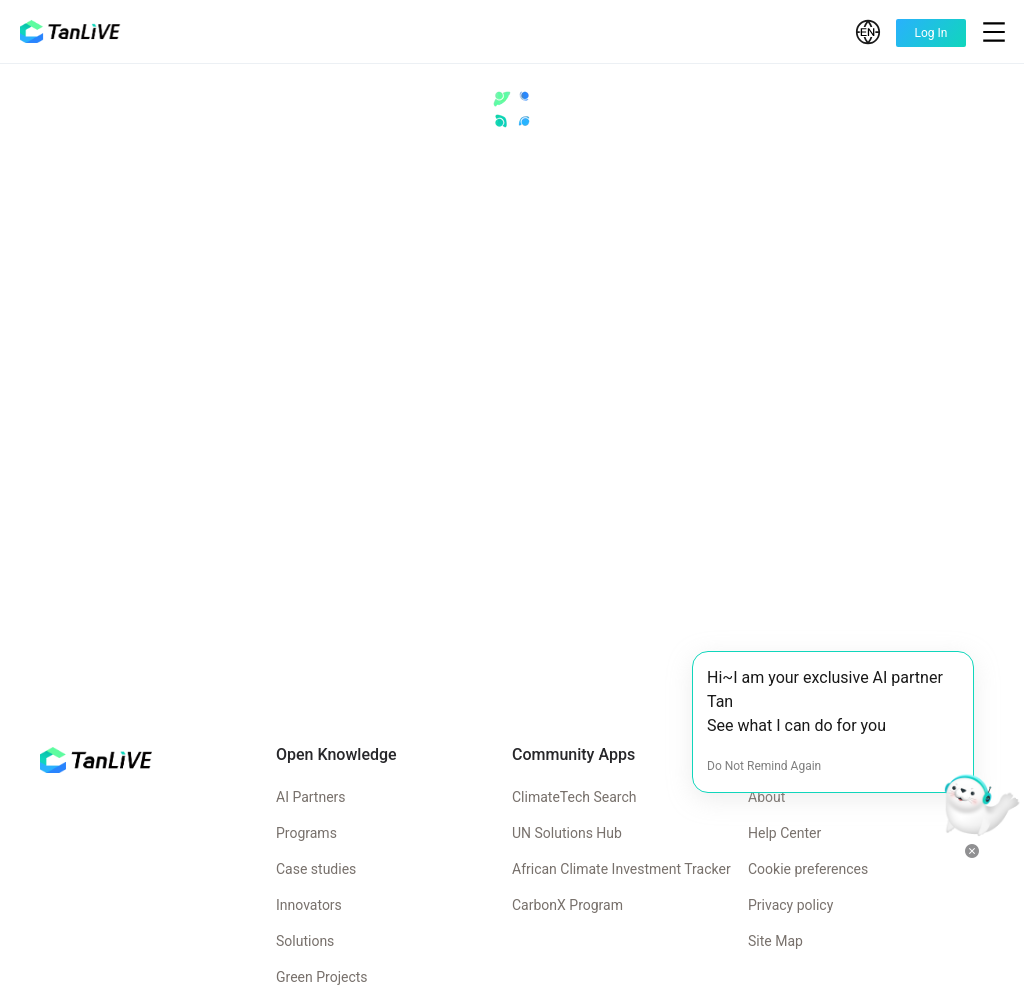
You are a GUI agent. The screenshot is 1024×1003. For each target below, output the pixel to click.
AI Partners (311, 797)
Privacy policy (790, 905)
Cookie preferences (808, 869)
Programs (306, 833)
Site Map (775, 941)
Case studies (316, 869)
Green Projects (322, 977)
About (766, 797)
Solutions (305, 941)
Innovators (309, 905)
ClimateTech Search (574, 797)
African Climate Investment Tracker (621, 869)
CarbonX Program (567, 905)
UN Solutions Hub (567, 833)
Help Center (784, 833)
